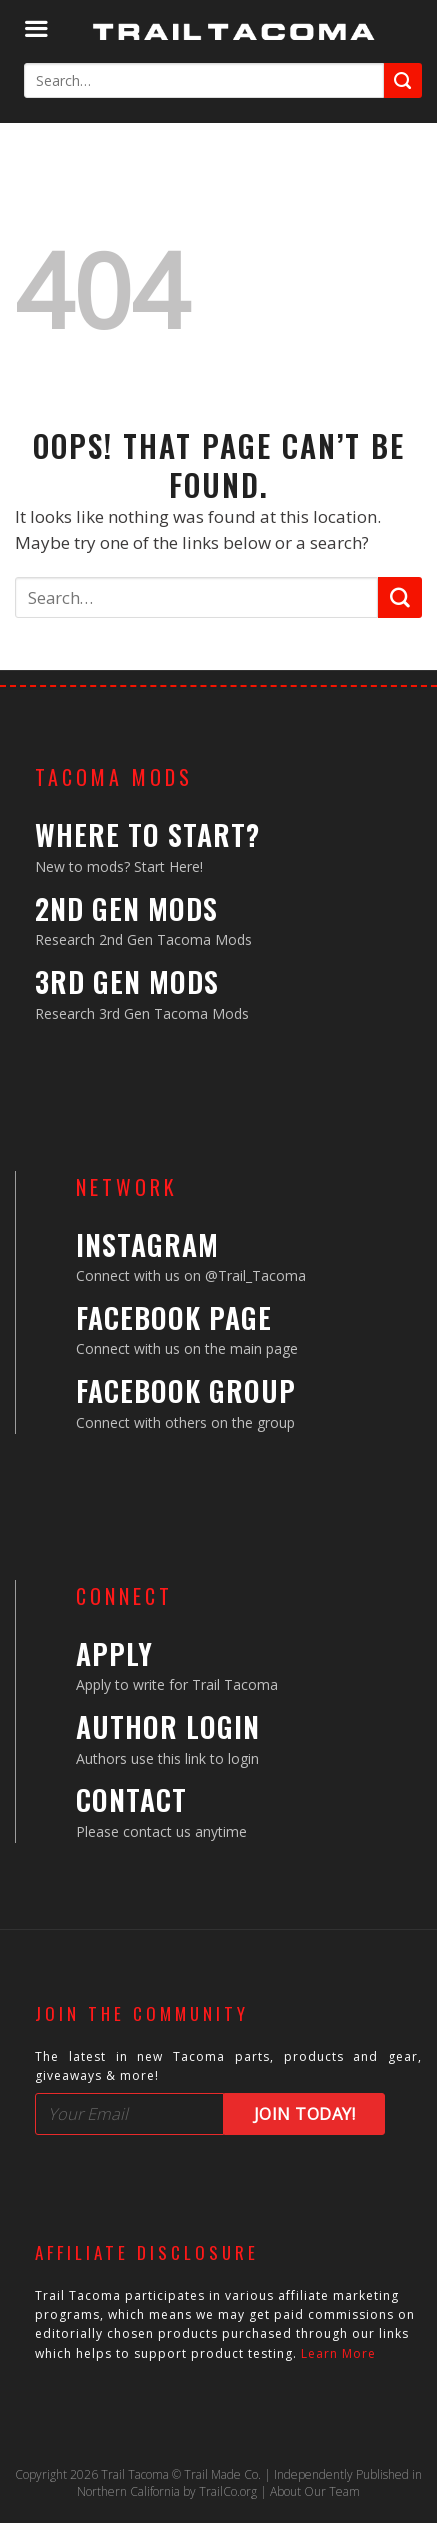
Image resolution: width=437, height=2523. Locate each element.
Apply (114, 1653)
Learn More (338, 2353)
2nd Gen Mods (126, 908)
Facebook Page (174, 1317)
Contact (131, 1799)
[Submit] (403, 80)
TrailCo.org (228, 2491)
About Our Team (315, 2491)
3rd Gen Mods (127, 981)
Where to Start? (147, 834)
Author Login (168, 1726)
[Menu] (36, 29)
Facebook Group (186, 1390)
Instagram (147, 1244)
